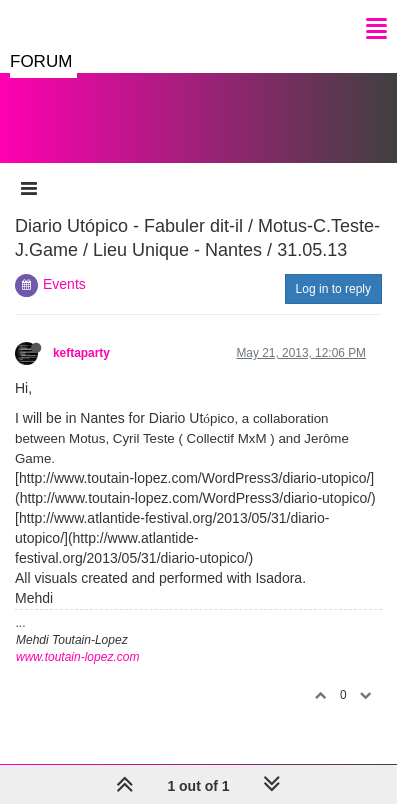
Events (64, 284)
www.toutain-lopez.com (77, 657)
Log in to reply (333, 289)
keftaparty (81, 353)
